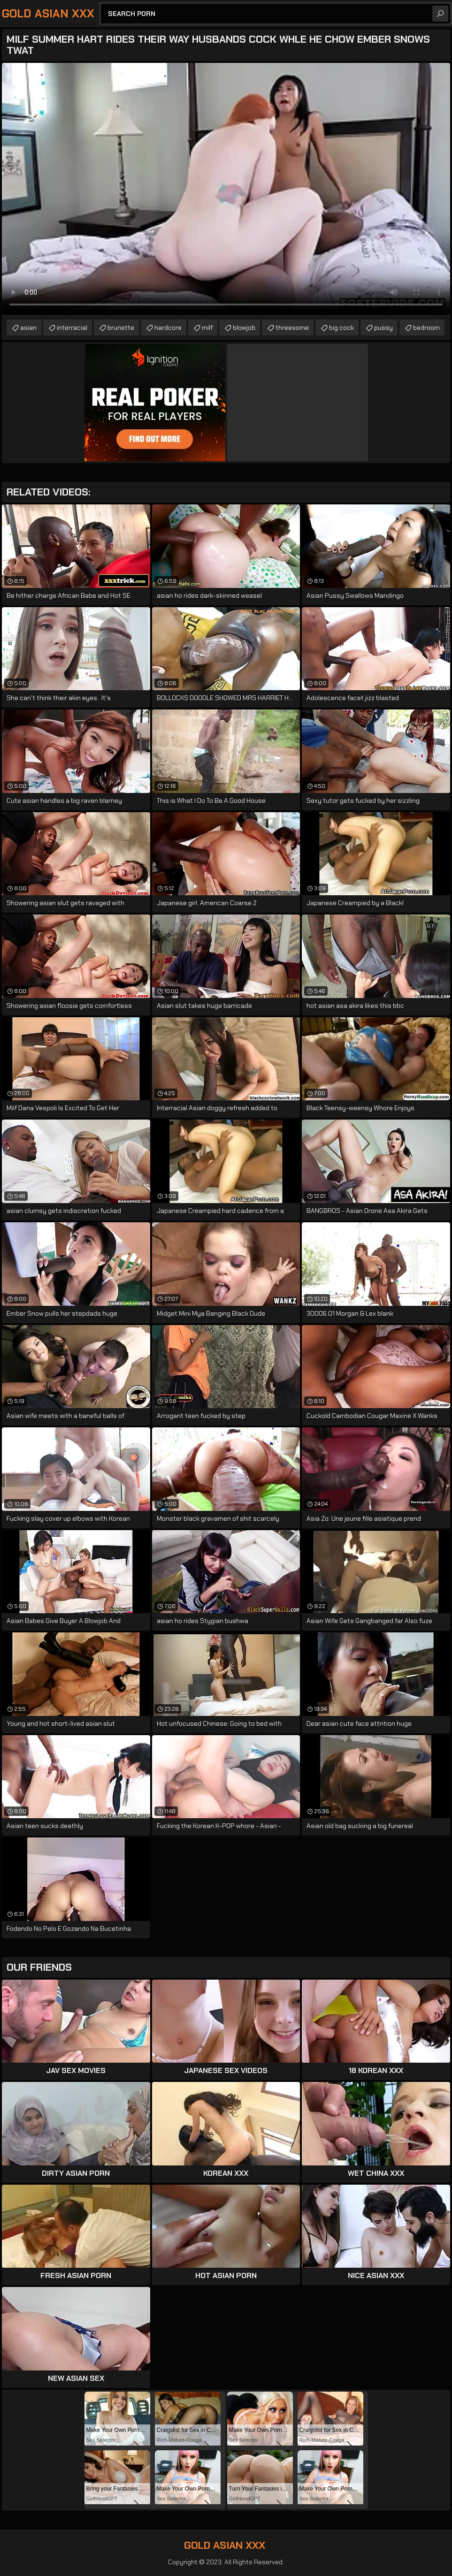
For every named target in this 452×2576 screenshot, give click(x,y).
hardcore (168, 327)
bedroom (426, 327)
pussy (383, 327)
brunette (120, 327)
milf (207, 327)
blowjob (244, 327)
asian (28, 327)
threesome (292, 327)
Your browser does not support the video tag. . (226, 189)
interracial (72, 327)
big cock (341, 327)
